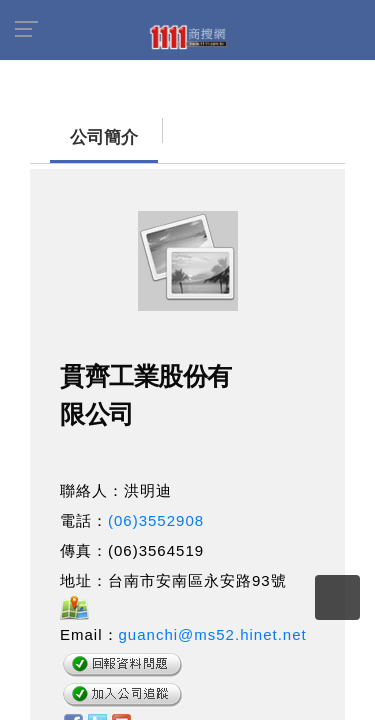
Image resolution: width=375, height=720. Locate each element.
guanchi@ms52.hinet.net (213, 624)
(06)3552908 (156, 510)
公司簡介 (65, 127)
